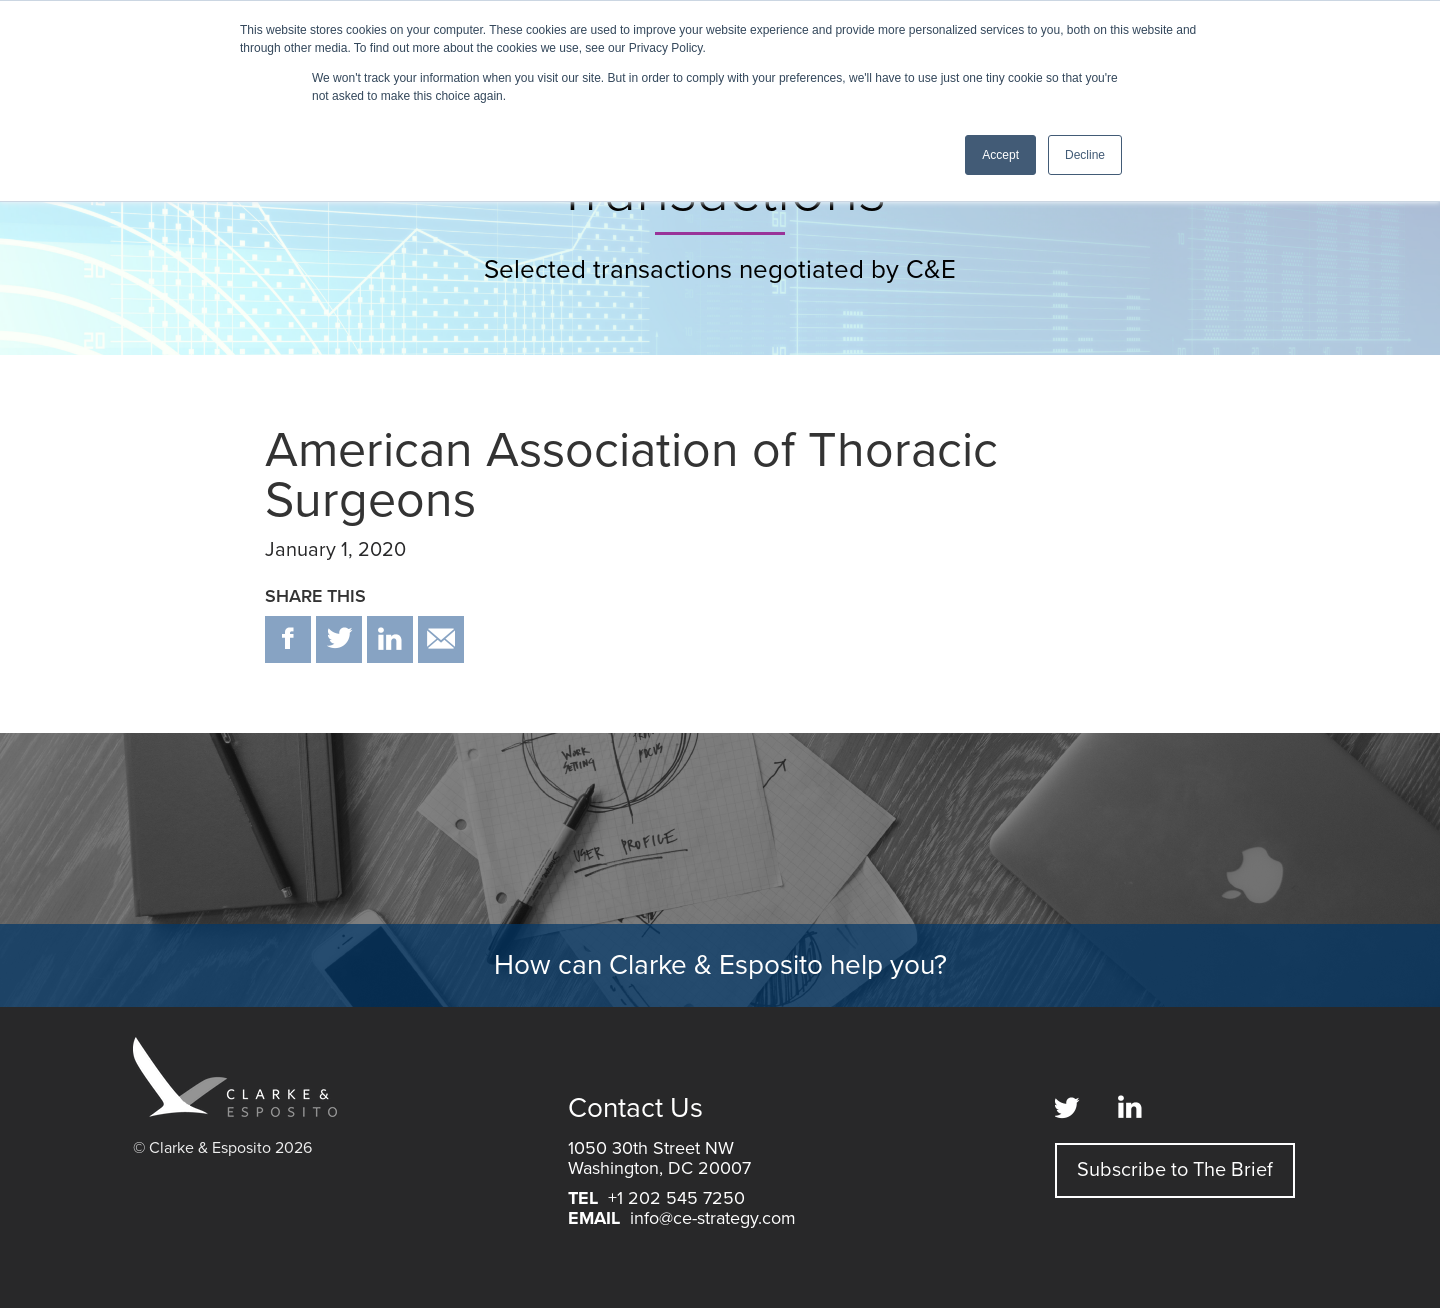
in (390, 639)
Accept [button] (1000, 155)
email (441, 639)
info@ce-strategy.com (713, 1218)
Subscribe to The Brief (1175, 1170)
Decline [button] (1085, 155)
